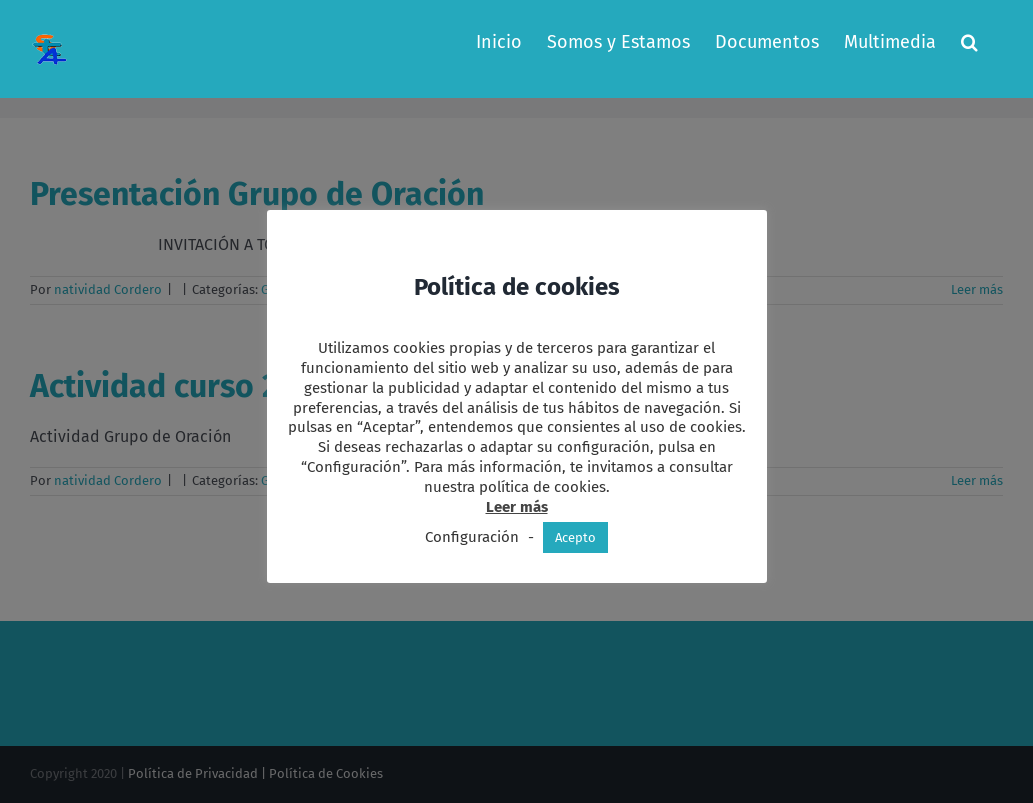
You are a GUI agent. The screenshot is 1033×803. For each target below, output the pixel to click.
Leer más (517, 507)
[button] (969, 42)
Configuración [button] (472, 537)
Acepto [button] (575, 537)
